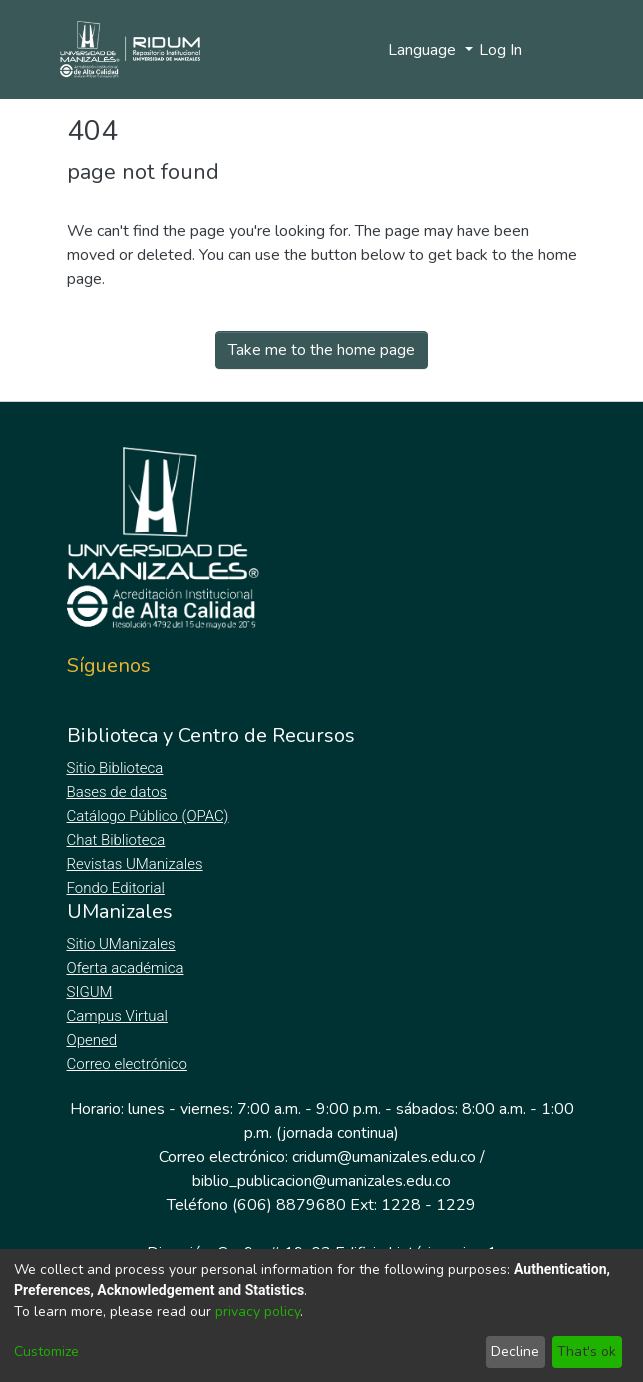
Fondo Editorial (117, 888)
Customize (46, 1351)
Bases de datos (119, 792)
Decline (515, 1351)
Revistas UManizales (135, 864)
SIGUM (90, 992)
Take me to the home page (321, 350)
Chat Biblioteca (118, 840)
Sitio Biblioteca (117, 768)
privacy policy (257, 1311)
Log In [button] (501, 50)
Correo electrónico (129, 1064)
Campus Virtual (118, 1016)
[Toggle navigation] (564, 50)
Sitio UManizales (122, 944)
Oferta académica (127, 968)
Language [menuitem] (424, 50)
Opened (95, 1040)
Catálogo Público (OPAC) (152, 816)
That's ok (586, 1351)
